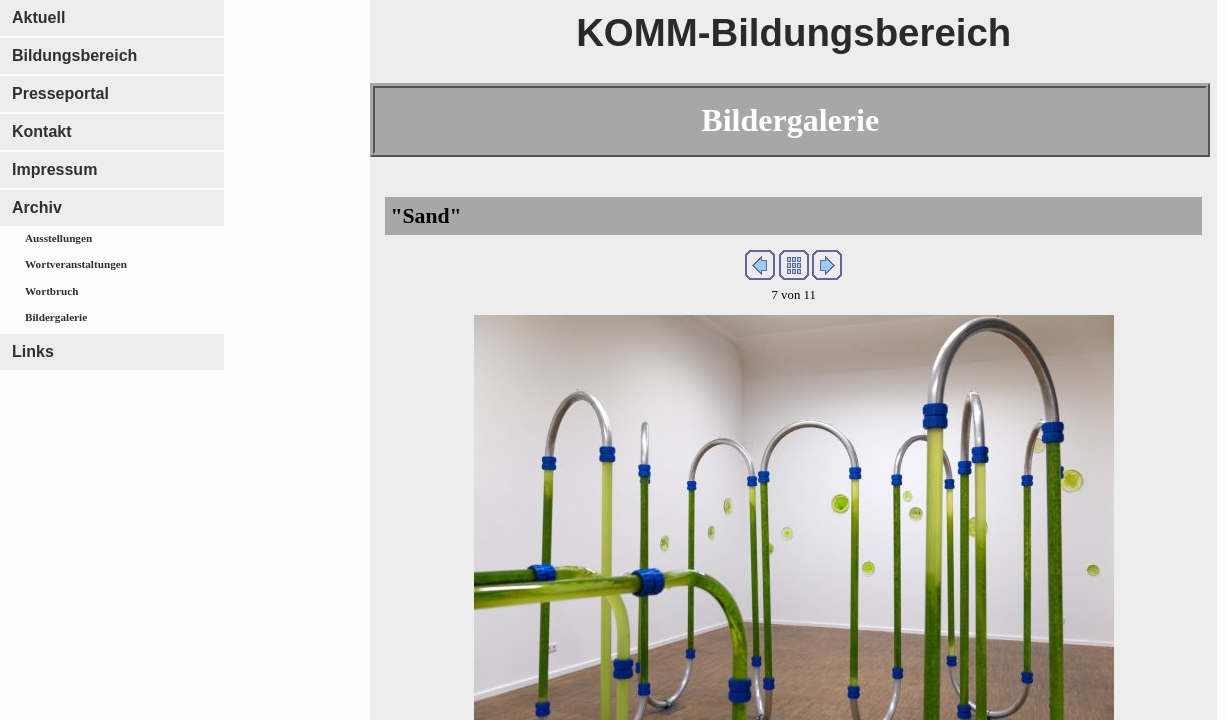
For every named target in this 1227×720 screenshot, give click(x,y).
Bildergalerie (56, 317)
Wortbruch (51, 291)
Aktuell (38, 17)
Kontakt (42, 131)
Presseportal (60, 93)
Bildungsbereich (74, 55)
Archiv (37, 207)
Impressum (54, 169)
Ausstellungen (58, 238)
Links (33, 351)
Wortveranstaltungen (76, 264)
